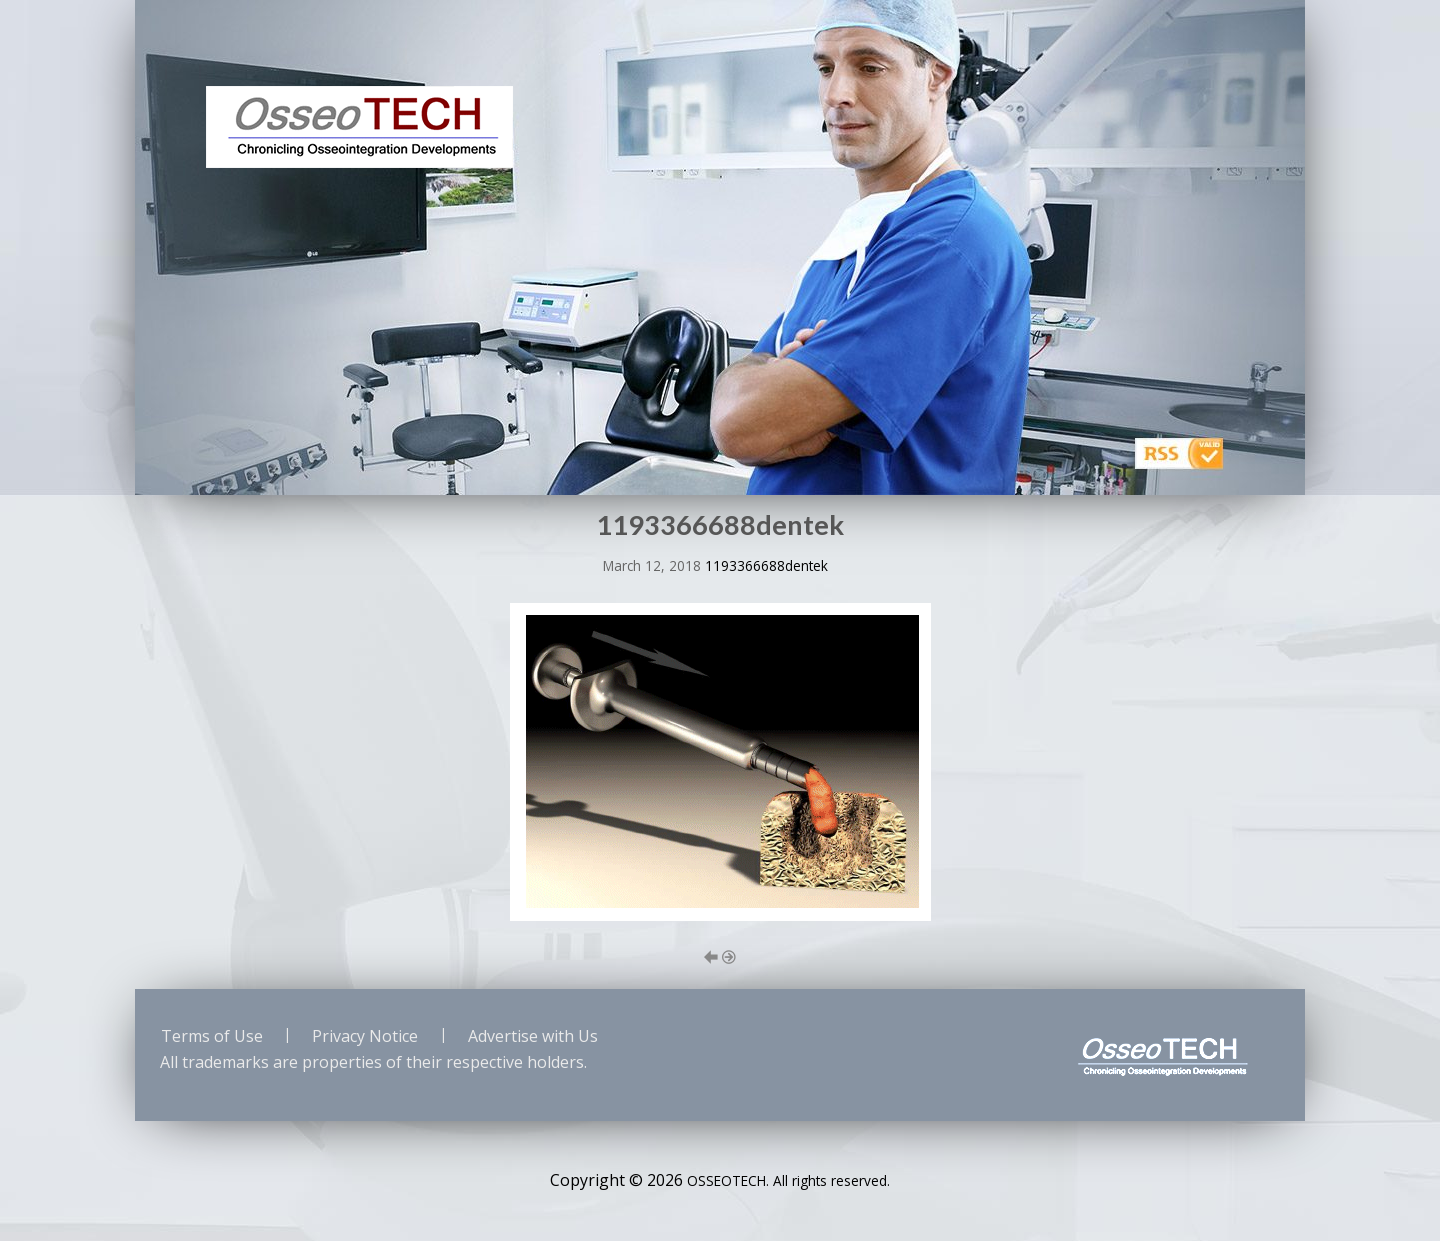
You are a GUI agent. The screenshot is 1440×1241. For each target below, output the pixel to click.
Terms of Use (212, 1036)
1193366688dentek (766, 565)
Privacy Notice (365, 1036)
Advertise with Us (533, 1036)
